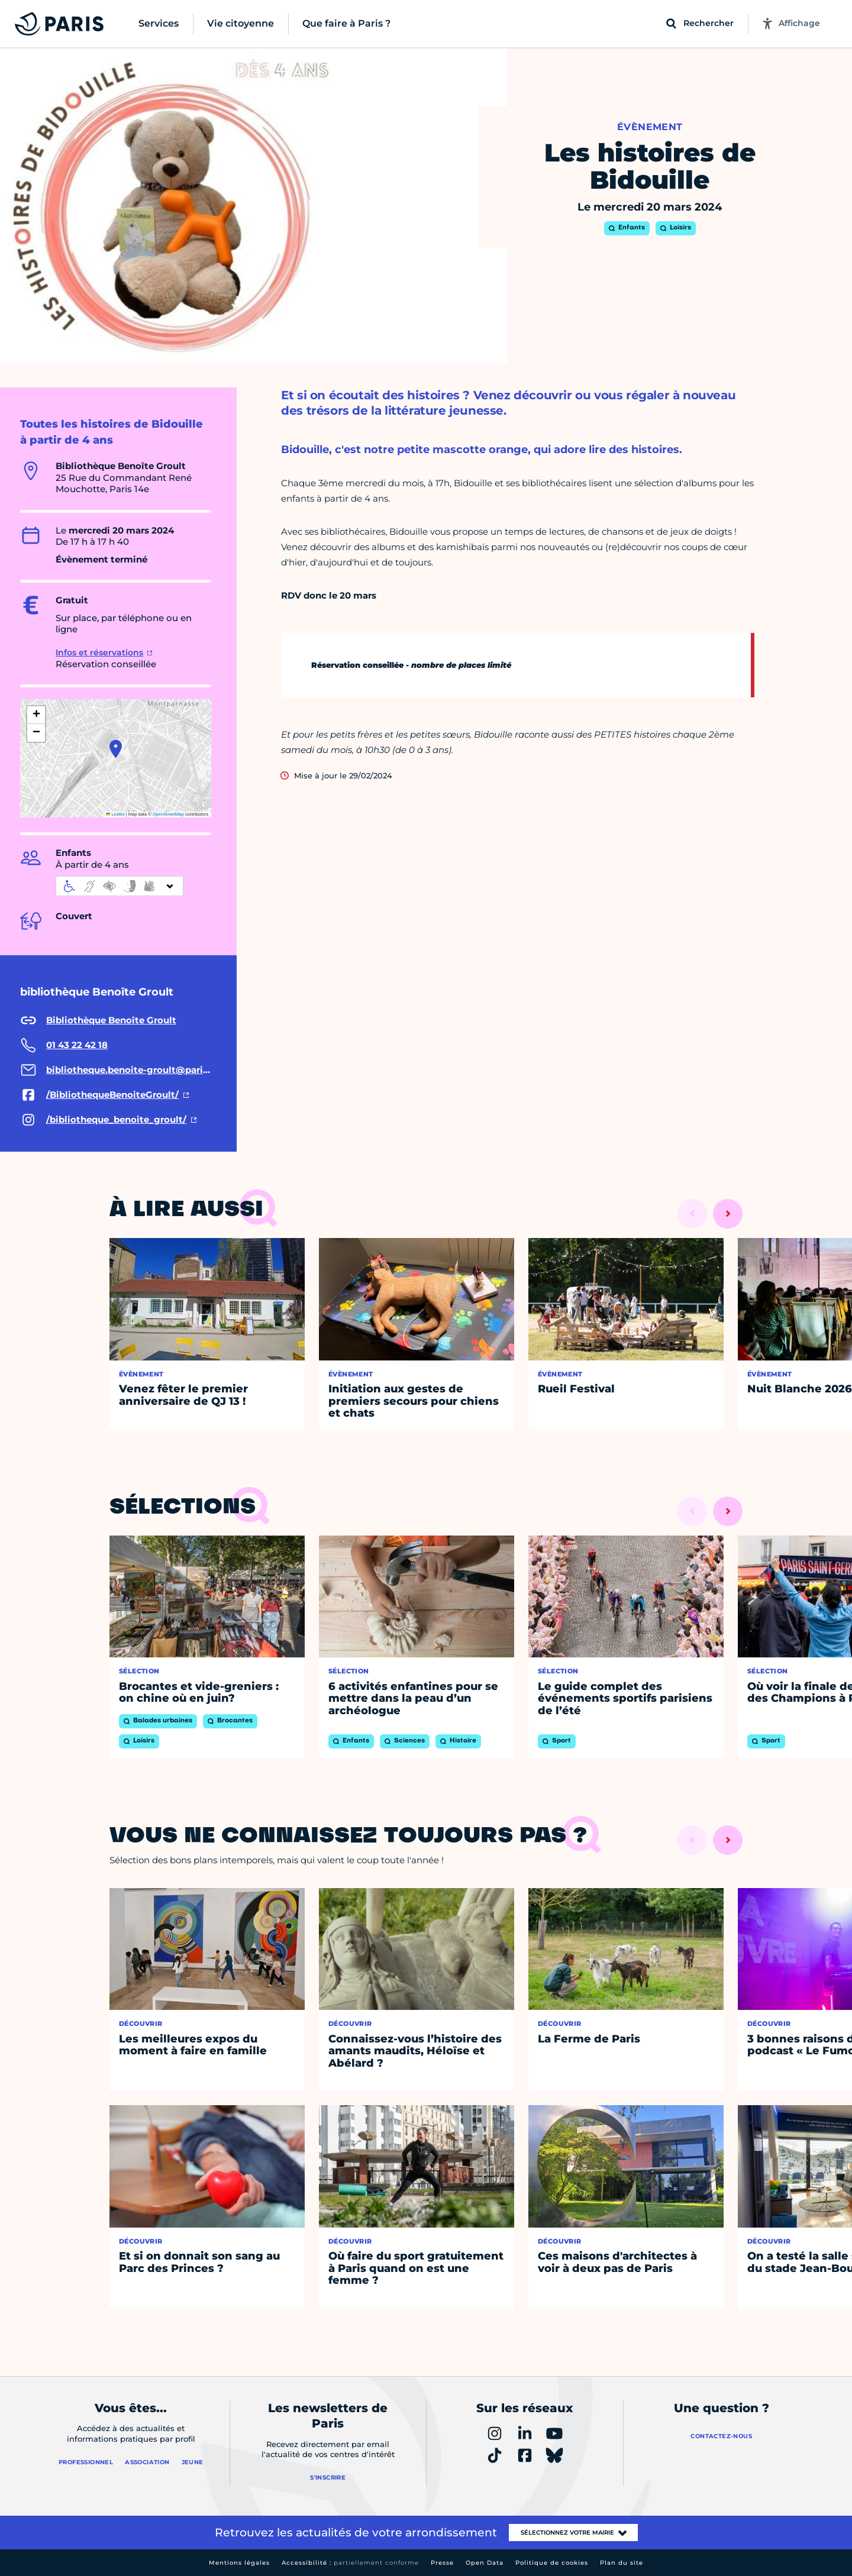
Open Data (485, 2563)
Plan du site (621, 2563)
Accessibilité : (350, 2563)
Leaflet (115, 814)
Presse (442, 2563)
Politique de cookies (551, 2563)
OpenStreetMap (168, 814)
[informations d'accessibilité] (119, 886)
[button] (115, 748)
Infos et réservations (99, 652)
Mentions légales (239, 2563)
